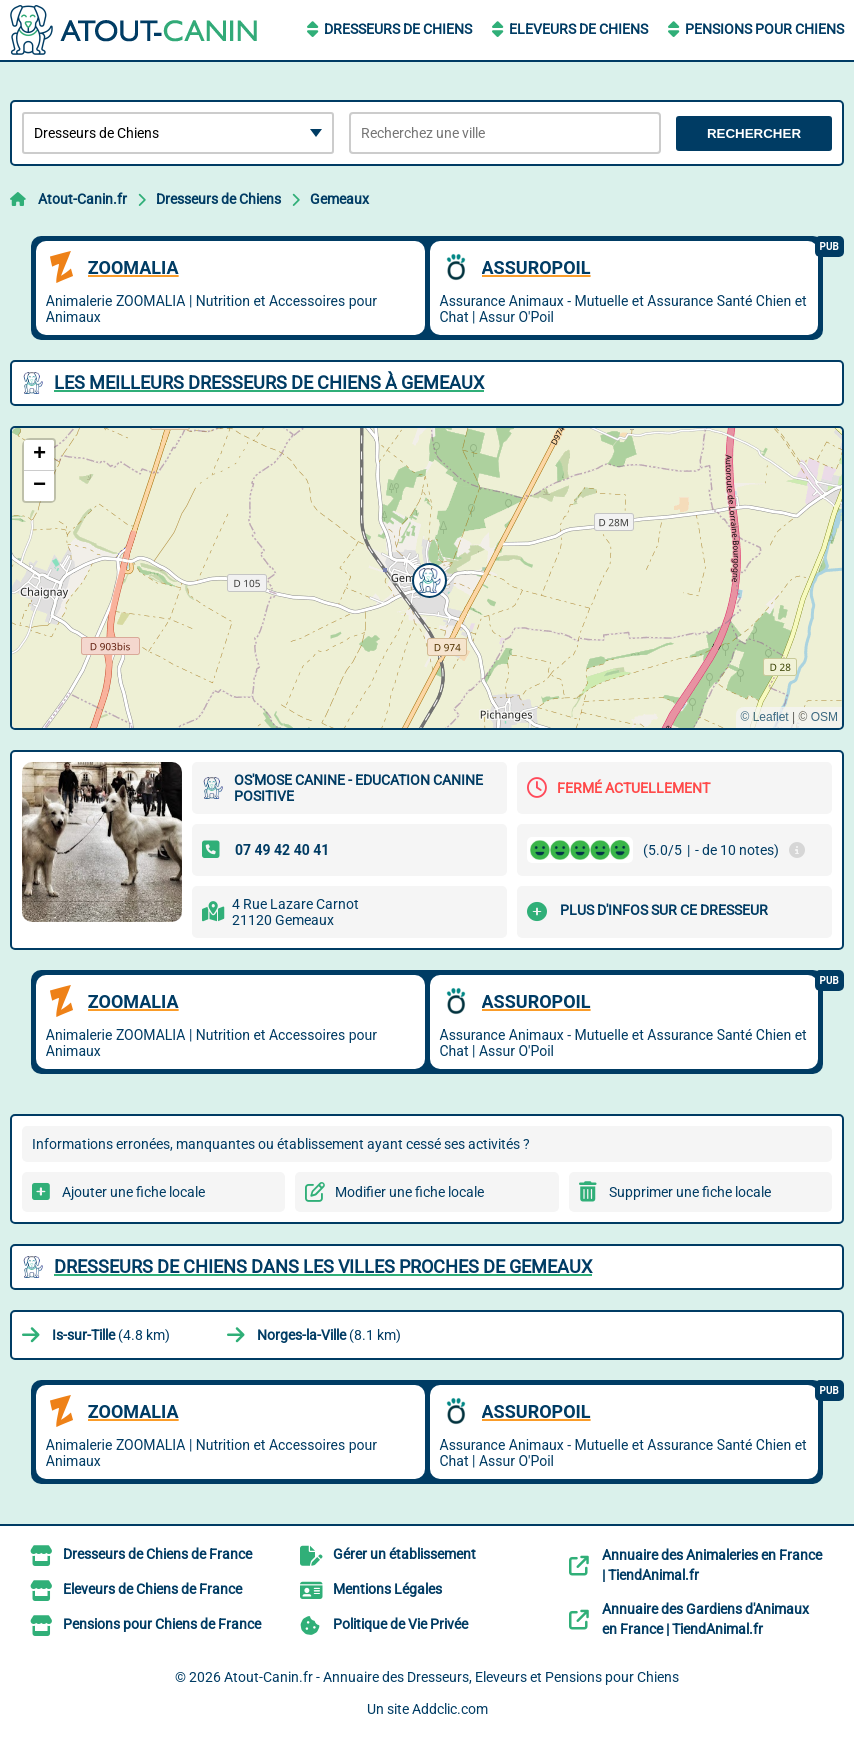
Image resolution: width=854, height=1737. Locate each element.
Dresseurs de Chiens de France (157, 1554)
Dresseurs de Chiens (398, 29)
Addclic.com (450, 1709)
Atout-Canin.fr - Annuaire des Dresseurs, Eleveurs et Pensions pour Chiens (451, 1677)
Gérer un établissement (404, 1554)
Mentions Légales (387, 1589)
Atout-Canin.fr (82, 199)
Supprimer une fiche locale (690, 1192)
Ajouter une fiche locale (133, 1192)
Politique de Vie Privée (400, 1624)
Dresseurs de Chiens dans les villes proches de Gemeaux (323, 1266)
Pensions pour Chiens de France (162, 1624)
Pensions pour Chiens (764, 29)
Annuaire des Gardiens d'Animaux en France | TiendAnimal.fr (705, 1619)
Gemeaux (339, 199)
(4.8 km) (111, 1335)
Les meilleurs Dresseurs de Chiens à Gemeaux (269, 382)
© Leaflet (764, 717)
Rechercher (754, 133)
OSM (824, 717)
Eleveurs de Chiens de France (152, 1589)
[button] (427, 578)
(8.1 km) (329, 1335)
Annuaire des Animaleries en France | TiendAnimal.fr (712, 1565)
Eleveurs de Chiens (578, 29)
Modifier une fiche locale (409, 1192)
